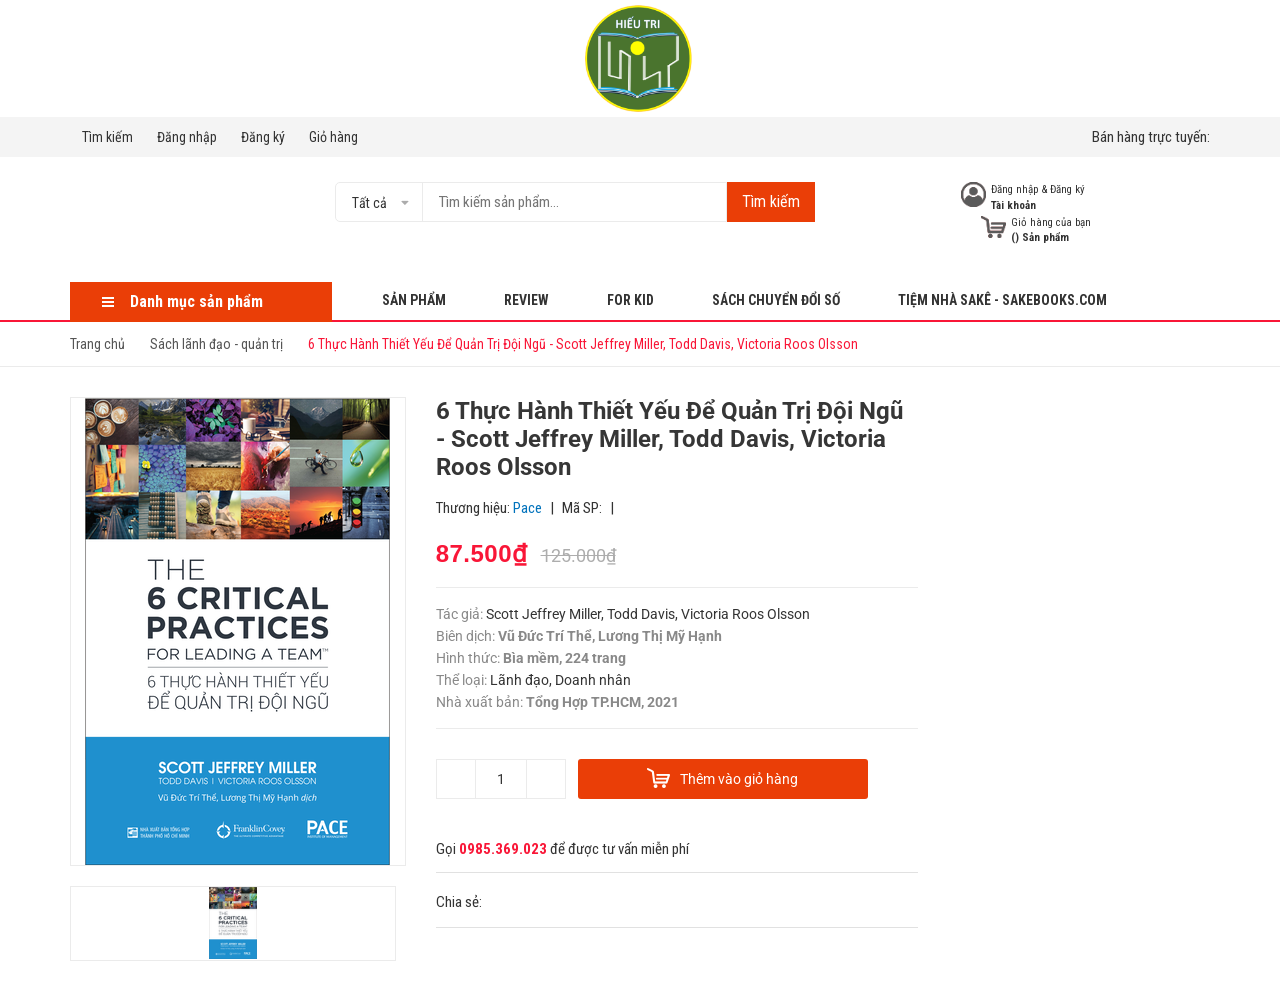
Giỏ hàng (333, 137)
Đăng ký (263, 137)
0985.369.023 (503, 849)
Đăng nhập (187, 137)
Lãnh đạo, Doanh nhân (560, 680)
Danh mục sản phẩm (196, 301)
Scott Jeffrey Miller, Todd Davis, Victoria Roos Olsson (648, 614)
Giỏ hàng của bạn (1051, 222)
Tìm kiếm (107, 137)
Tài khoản (1013, 205)
